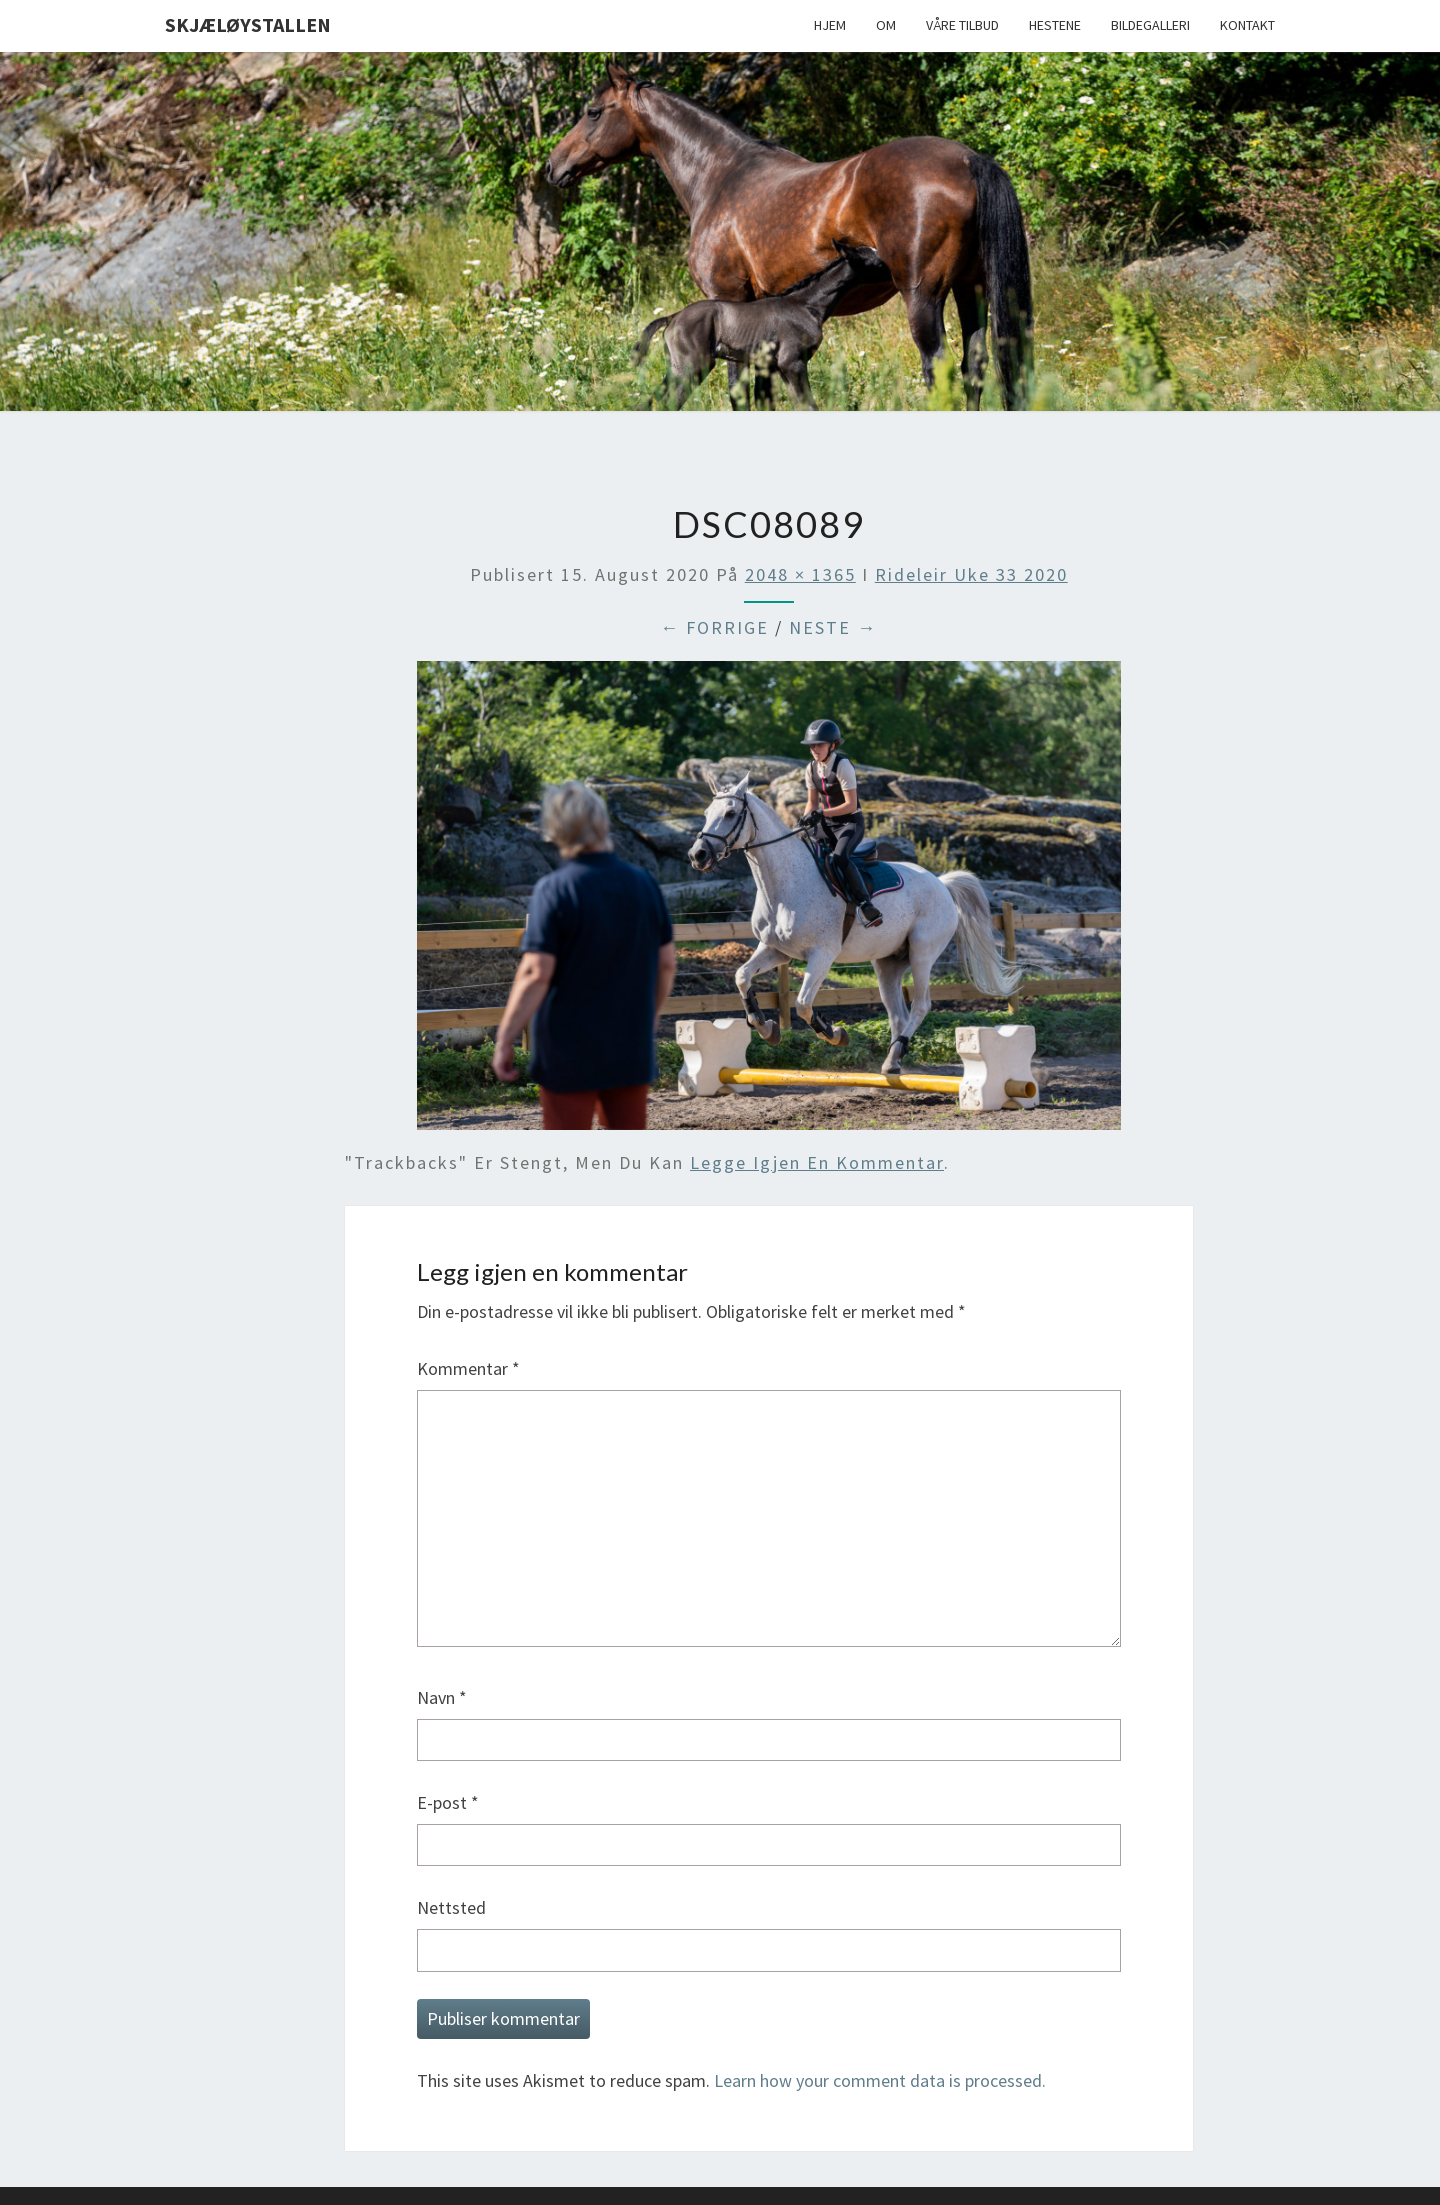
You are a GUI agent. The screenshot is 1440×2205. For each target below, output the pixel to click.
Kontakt (1247, 25)
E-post (448, 1802)
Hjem (830, 25)
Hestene (1055, 25)
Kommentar (468, 1368)
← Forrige (714, 627)
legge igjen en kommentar (817, 1162)
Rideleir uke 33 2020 (971, 574)
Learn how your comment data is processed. (880, 2080)
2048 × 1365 (800, 574)
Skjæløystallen (248, 24)
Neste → (833, 627)
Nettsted (451, 1907)
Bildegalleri (1150, 25)
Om (886, 25)
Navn (442, 1697)
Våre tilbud (962, 25)
